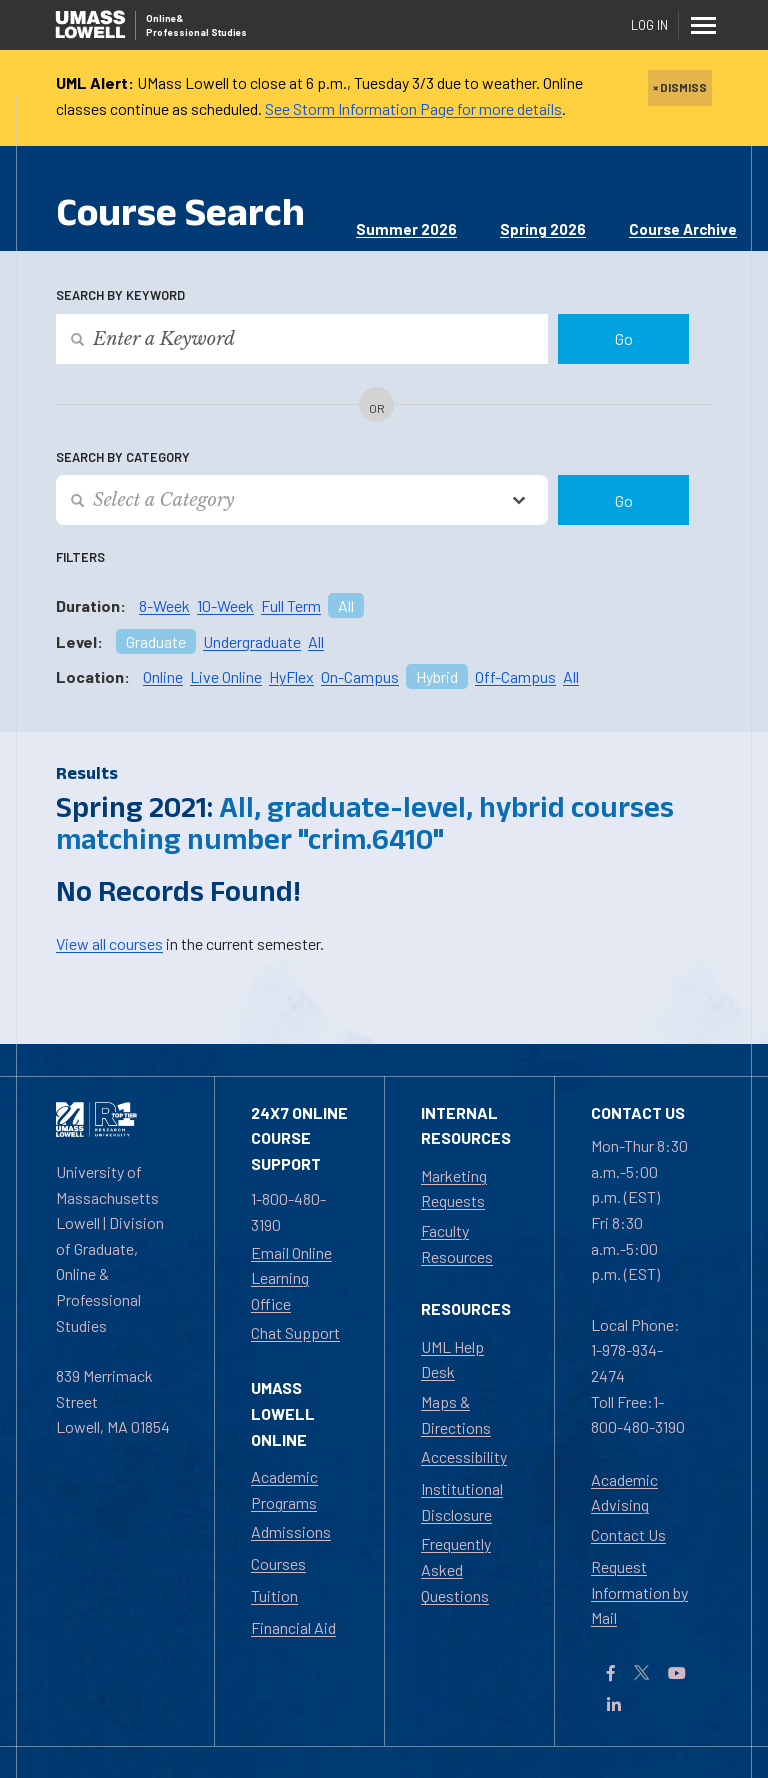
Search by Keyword (120, 295)
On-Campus (360, 676)
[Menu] (703, 25)
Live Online (226, 676)
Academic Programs (284, 1489)
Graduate (156, 641)
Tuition (274, 1595)
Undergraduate (252, 641)
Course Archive (683, 229)
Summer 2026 (406, 229)
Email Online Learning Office (291, 1278)
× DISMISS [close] (680, 87)
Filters (80, 557)
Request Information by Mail (639, 1592)
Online (163, 676)
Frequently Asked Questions (456, 1569)
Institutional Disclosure (462, 1501)
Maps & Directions (456, 1414)
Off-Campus (515, 676)
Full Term (291, 605)
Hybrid (437, 676)
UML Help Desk (452, 1359)
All (346, 605)
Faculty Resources (457, 1243)
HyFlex (291, 676)
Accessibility (464, 1456)
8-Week (164, 605)
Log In (649, 25)
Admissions (291, 1531)
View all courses (109, 943)
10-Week (225, 605)
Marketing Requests (454, 1188)
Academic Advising (624, 1492)
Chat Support (295, 1332)
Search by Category (123, 457)
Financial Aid (293, 1627)
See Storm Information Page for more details (413, 108)
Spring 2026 (543, 229)
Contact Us (628, 1534)
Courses (278, 1563)
